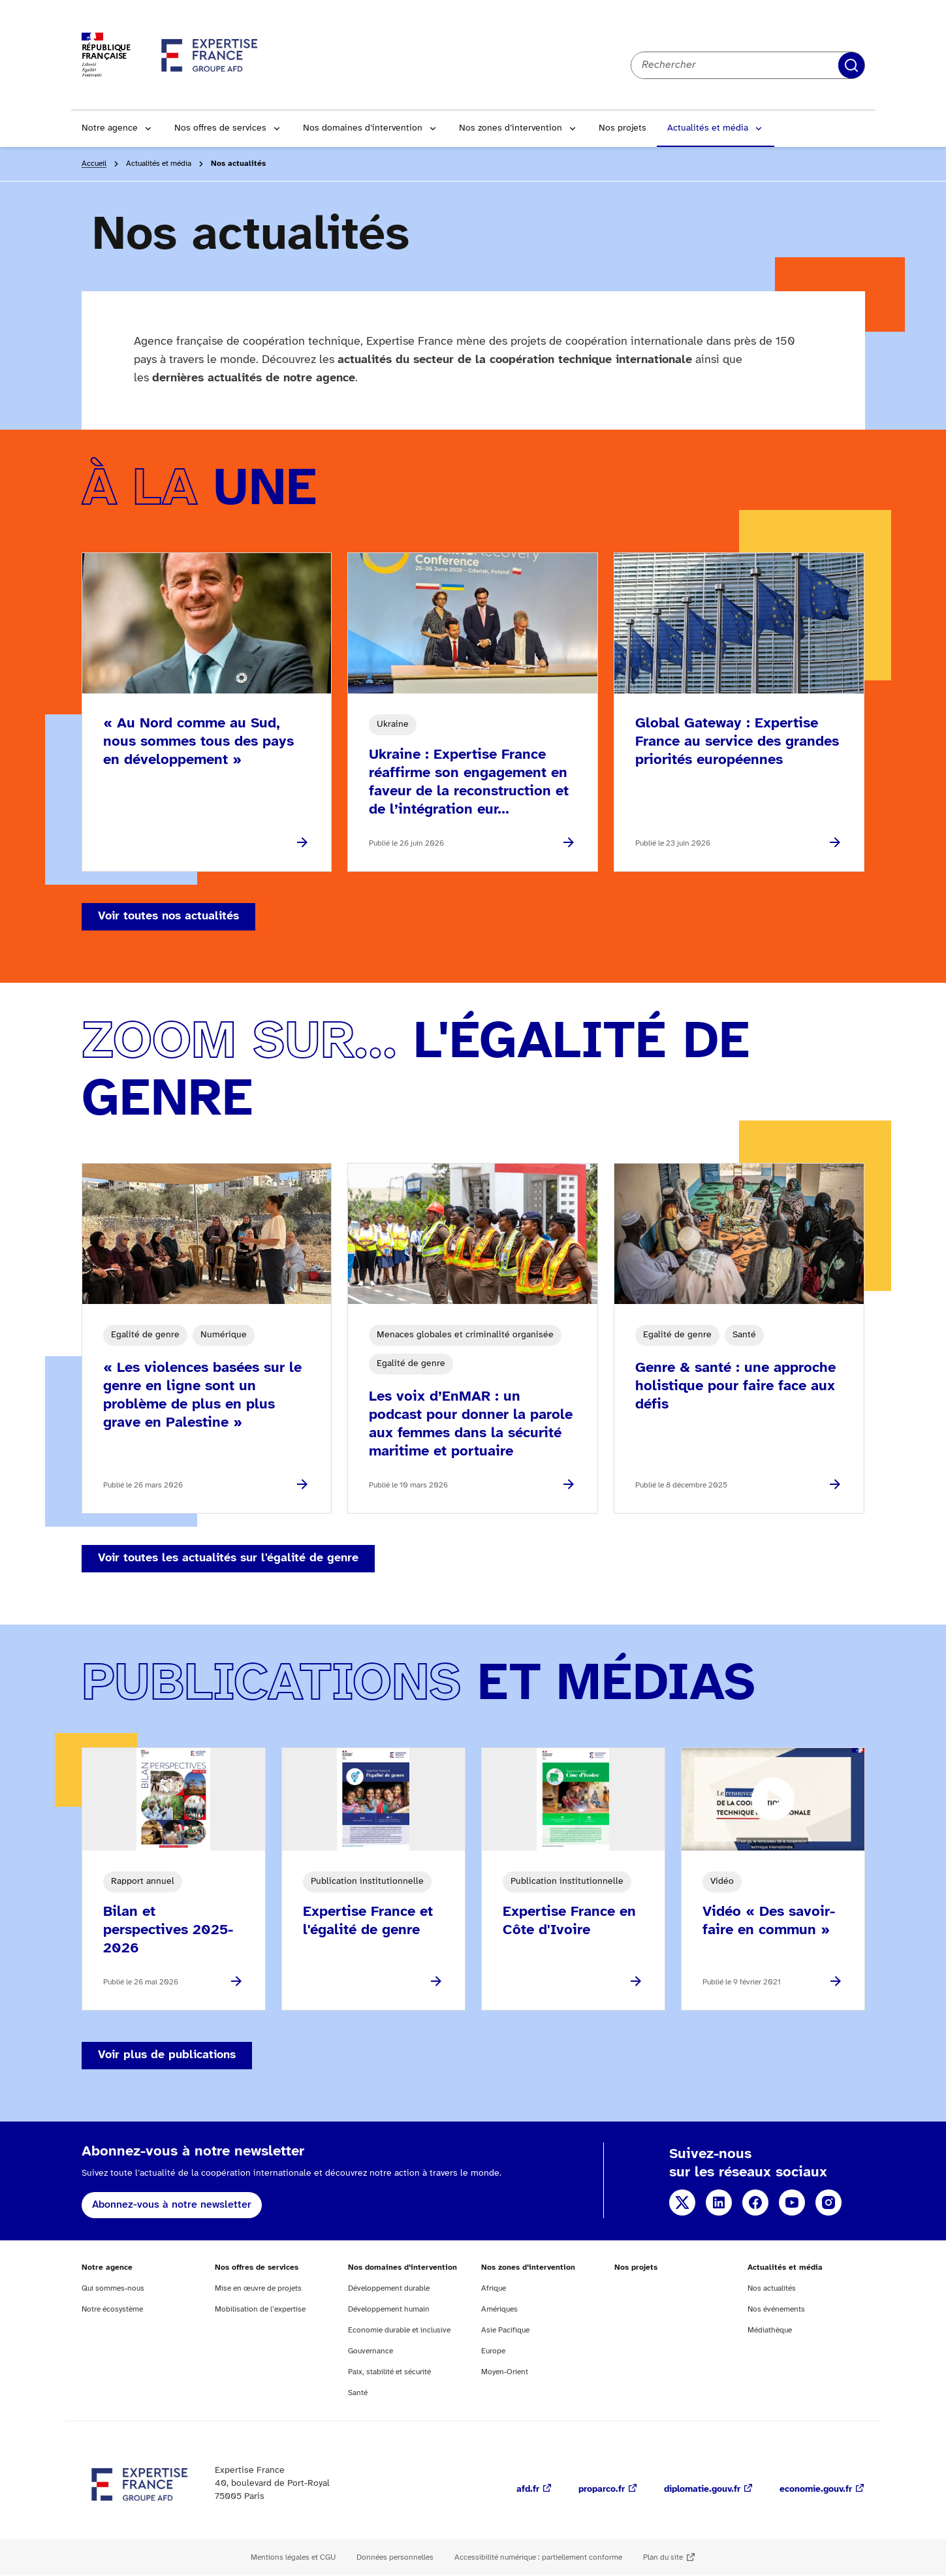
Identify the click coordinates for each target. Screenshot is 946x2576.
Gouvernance (370, 2351)
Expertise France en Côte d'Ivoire (569, 1921)
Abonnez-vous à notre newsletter (171, 2204)
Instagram (828, 2202)
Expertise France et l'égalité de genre (368, 1921)
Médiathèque (770, 2330)
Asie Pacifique (505, 2330)
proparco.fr (601, 2489)
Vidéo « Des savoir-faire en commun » (768, 1921)
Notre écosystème (112, 2309)
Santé (358, 2393)
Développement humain (389, 2309)
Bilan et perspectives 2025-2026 (168, 1930)
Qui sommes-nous (113, 2288)
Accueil (94, 163)
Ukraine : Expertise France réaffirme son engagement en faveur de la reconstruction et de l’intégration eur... (469, 782)
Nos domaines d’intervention (362, 128)
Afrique (493, 2288)
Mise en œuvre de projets (258, 2288)
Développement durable (389, 2288)
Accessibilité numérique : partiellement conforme (538, 2557)
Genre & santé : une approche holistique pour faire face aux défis (735, 1386)
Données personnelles (395, 2557)
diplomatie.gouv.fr (702, 2489)
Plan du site (663, 2557)
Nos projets (622, 128)
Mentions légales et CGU (293, 2557)
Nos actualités (772, 2288)
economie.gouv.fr (816, 2489)
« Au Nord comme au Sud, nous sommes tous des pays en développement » (198, 742)
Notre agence (110, 128)
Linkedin (719, 2202)
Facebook (755, 2202)
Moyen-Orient (504, 2372)
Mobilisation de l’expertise (260, 2309)
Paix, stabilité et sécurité (389, 2372)
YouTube (792, 2202)
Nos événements (776, 2309)
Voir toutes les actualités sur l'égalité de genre (228, 1558)
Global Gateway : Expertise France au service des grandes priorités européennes (737, 742)
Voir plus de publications (167, 2055)
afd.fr (527, 2489)
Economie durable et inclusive (399, 2330)
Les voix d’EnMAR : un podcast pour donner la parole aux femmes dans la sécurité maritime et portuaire (471, 1424)
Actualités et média (707, 128)
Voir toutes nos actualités (168, 916)
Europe (493, 2351)
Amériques (499, 2309)
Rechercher (851, 65)
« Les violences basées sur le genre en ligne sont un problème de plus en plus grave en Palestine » (202, 1395)
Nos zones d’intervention (510, 128)
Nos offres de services (220, 128)
